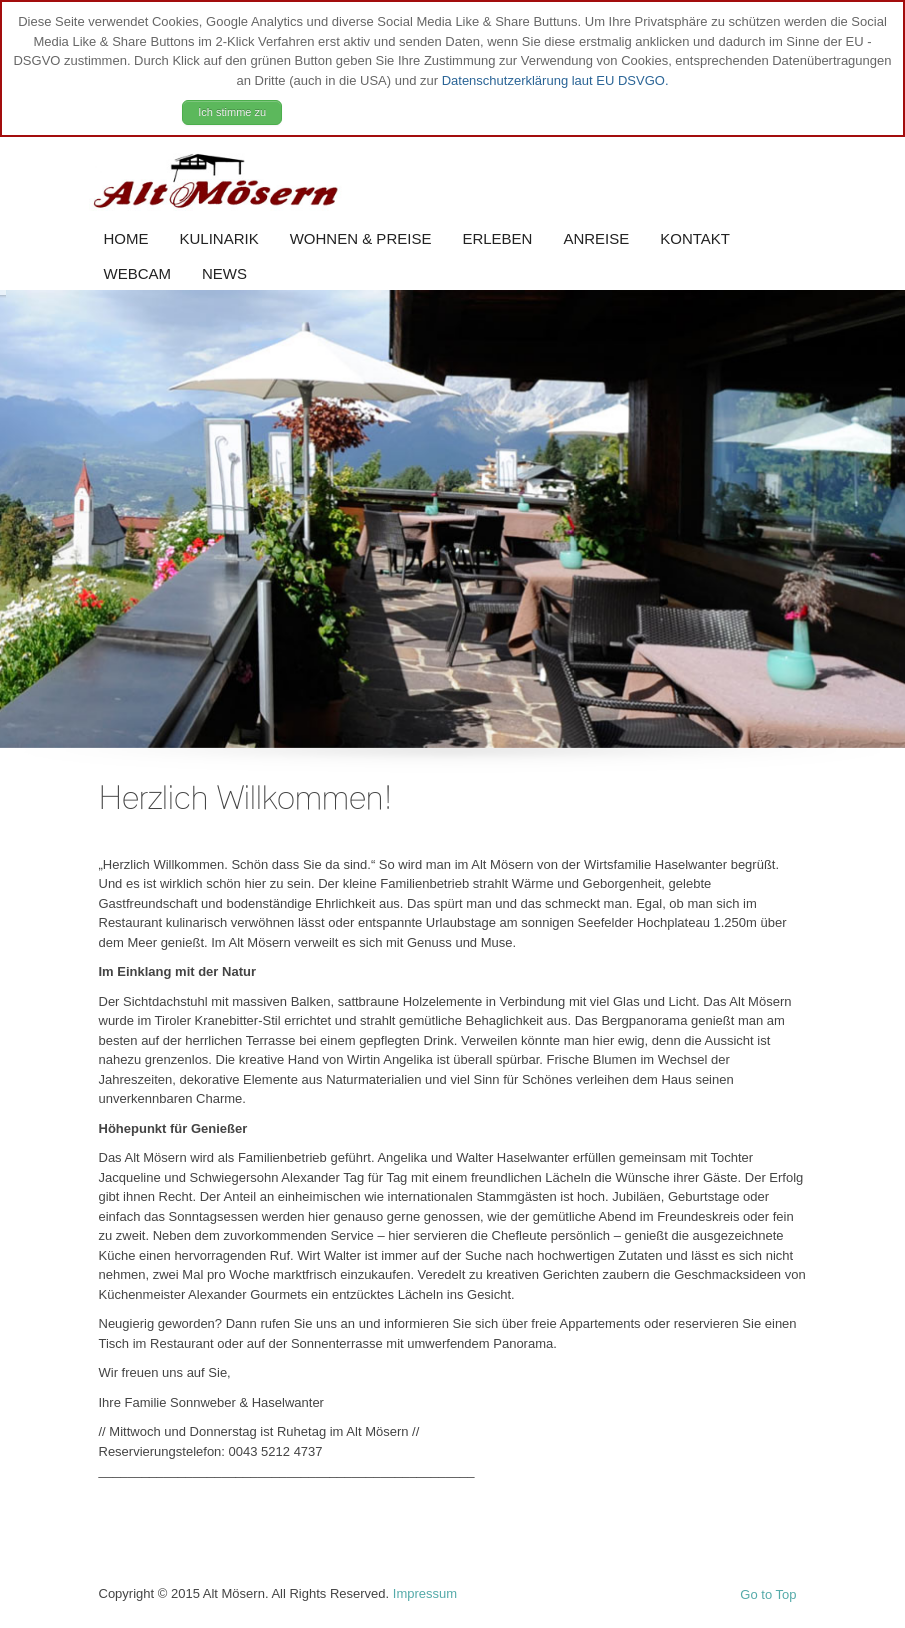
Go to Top (768, 1594)
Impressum (425, 1593)
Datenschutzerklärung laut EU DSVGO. (555, 80)
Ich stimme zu (232, 112)
